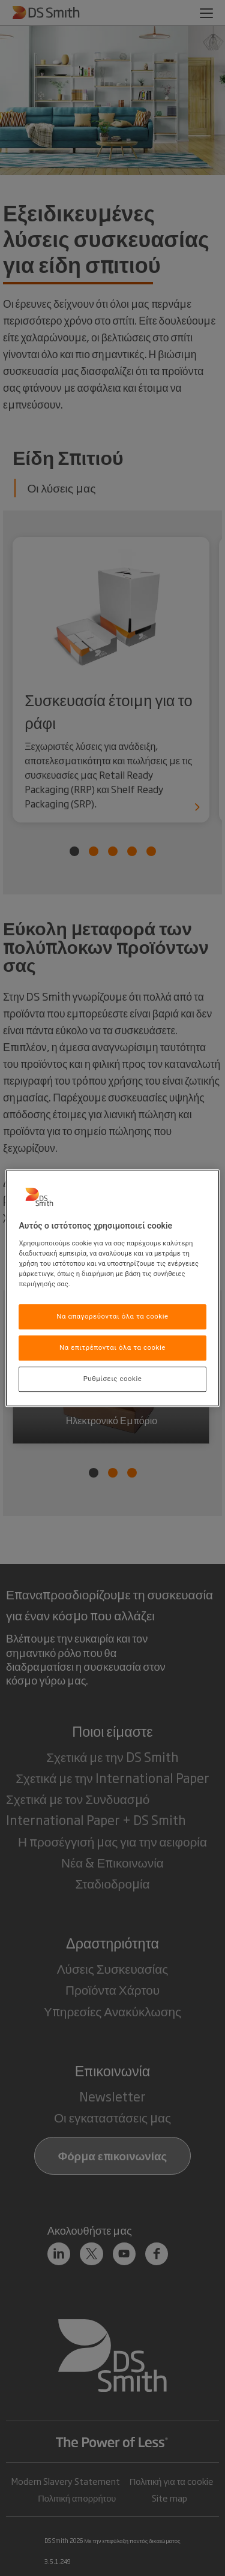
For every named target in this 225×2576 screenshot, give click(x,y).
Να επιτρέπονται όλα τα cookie (112, 1347)
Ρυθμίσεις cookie (112, 1378)
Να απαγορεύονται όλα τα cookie (112, 1316)
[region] (112, 1288)
